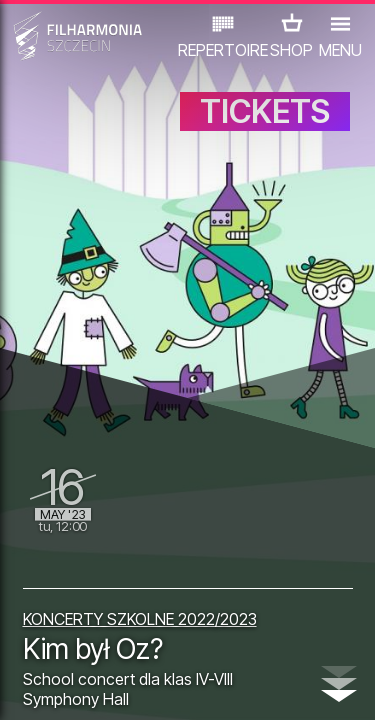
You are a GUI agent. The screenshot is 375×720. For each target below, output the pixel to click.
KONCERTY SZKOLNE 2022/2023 (140, 619)
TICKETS (265, 111)
